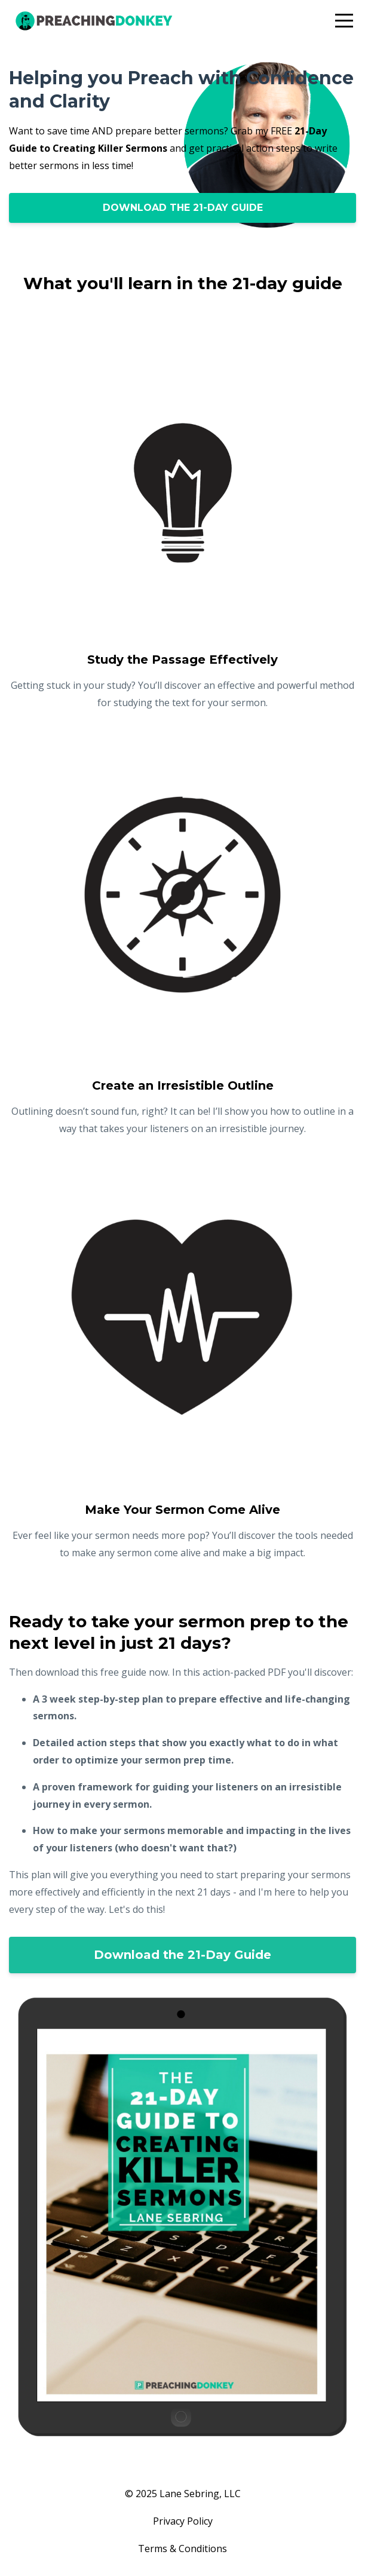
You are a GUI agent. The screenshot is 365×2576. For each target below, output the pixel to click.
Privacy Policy (183, 2521)
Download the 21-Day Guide (182, 1955)
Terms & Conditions (182, 2548)
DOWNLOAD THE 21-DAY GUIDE (183, 207)
